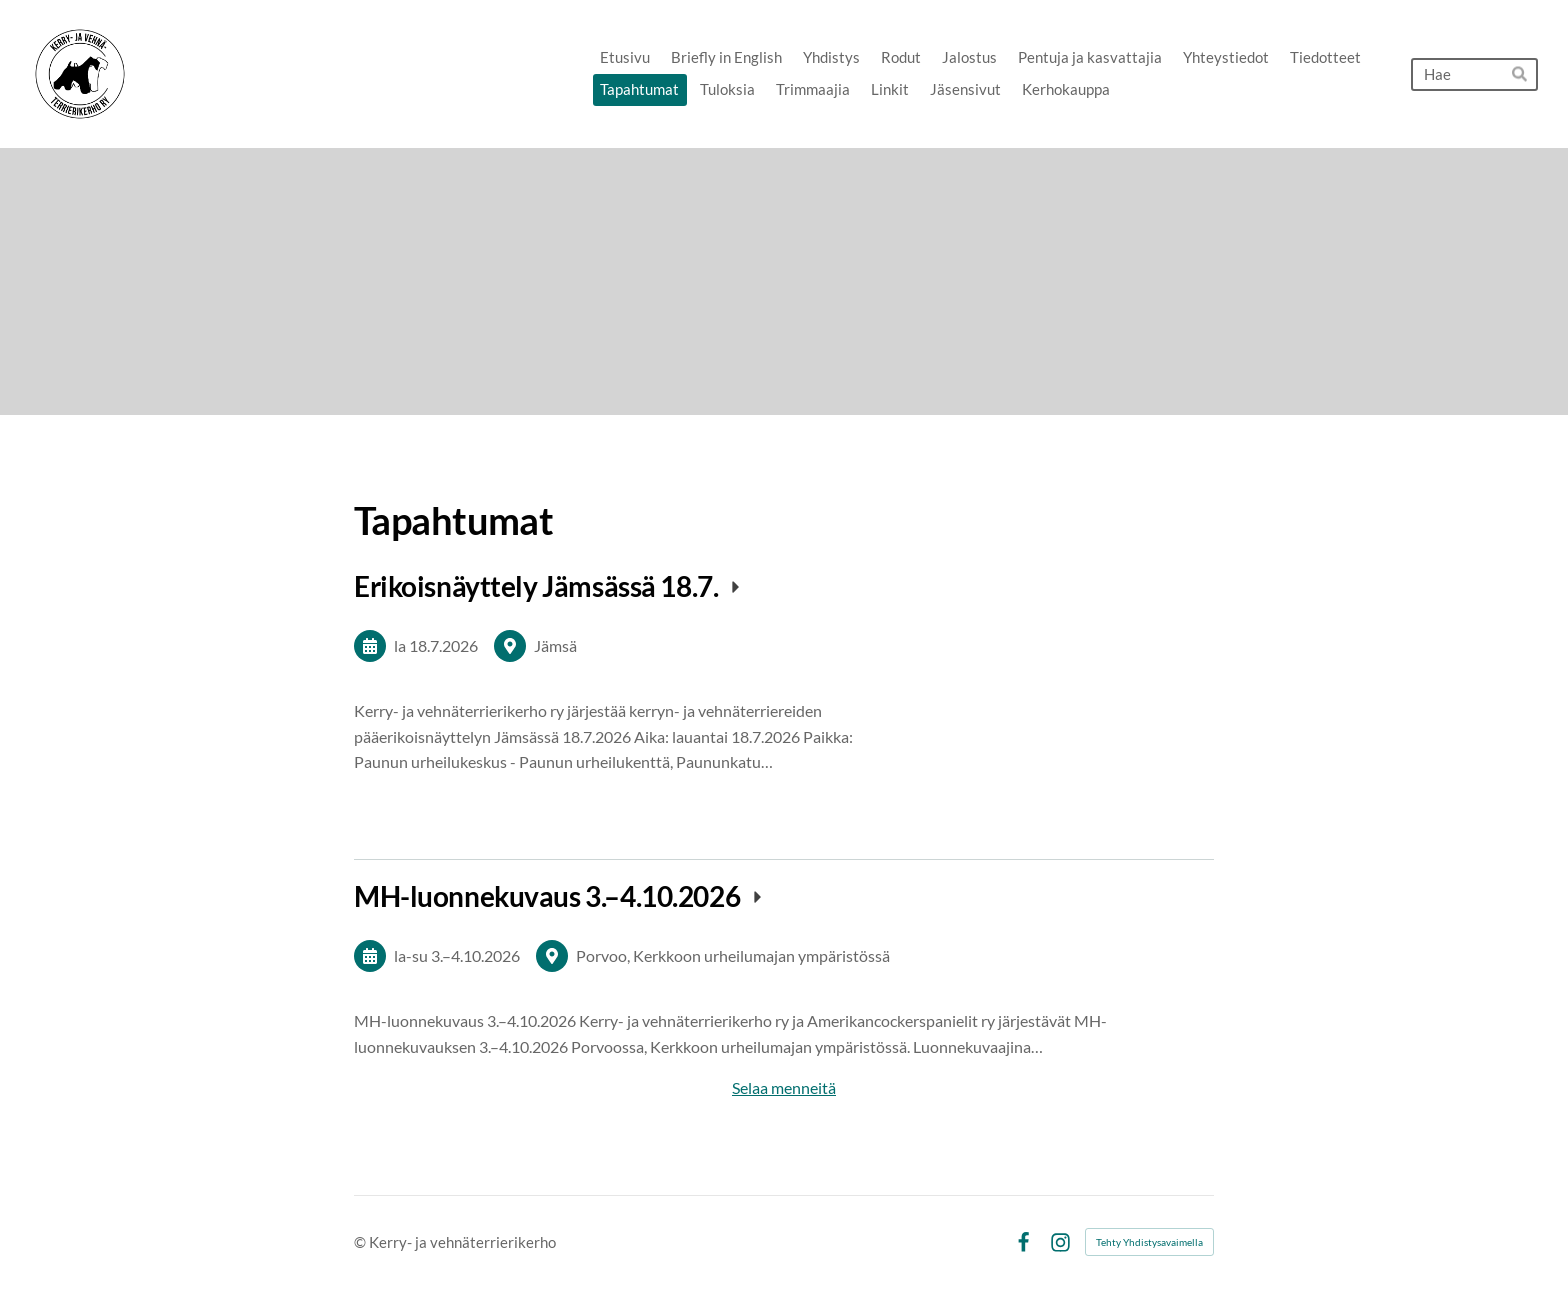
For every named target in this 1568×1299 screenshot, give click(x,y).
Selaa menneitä (784, 1087)
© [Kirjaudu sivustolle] (361, 1242)
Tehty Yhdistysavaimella (1149, 1242)
